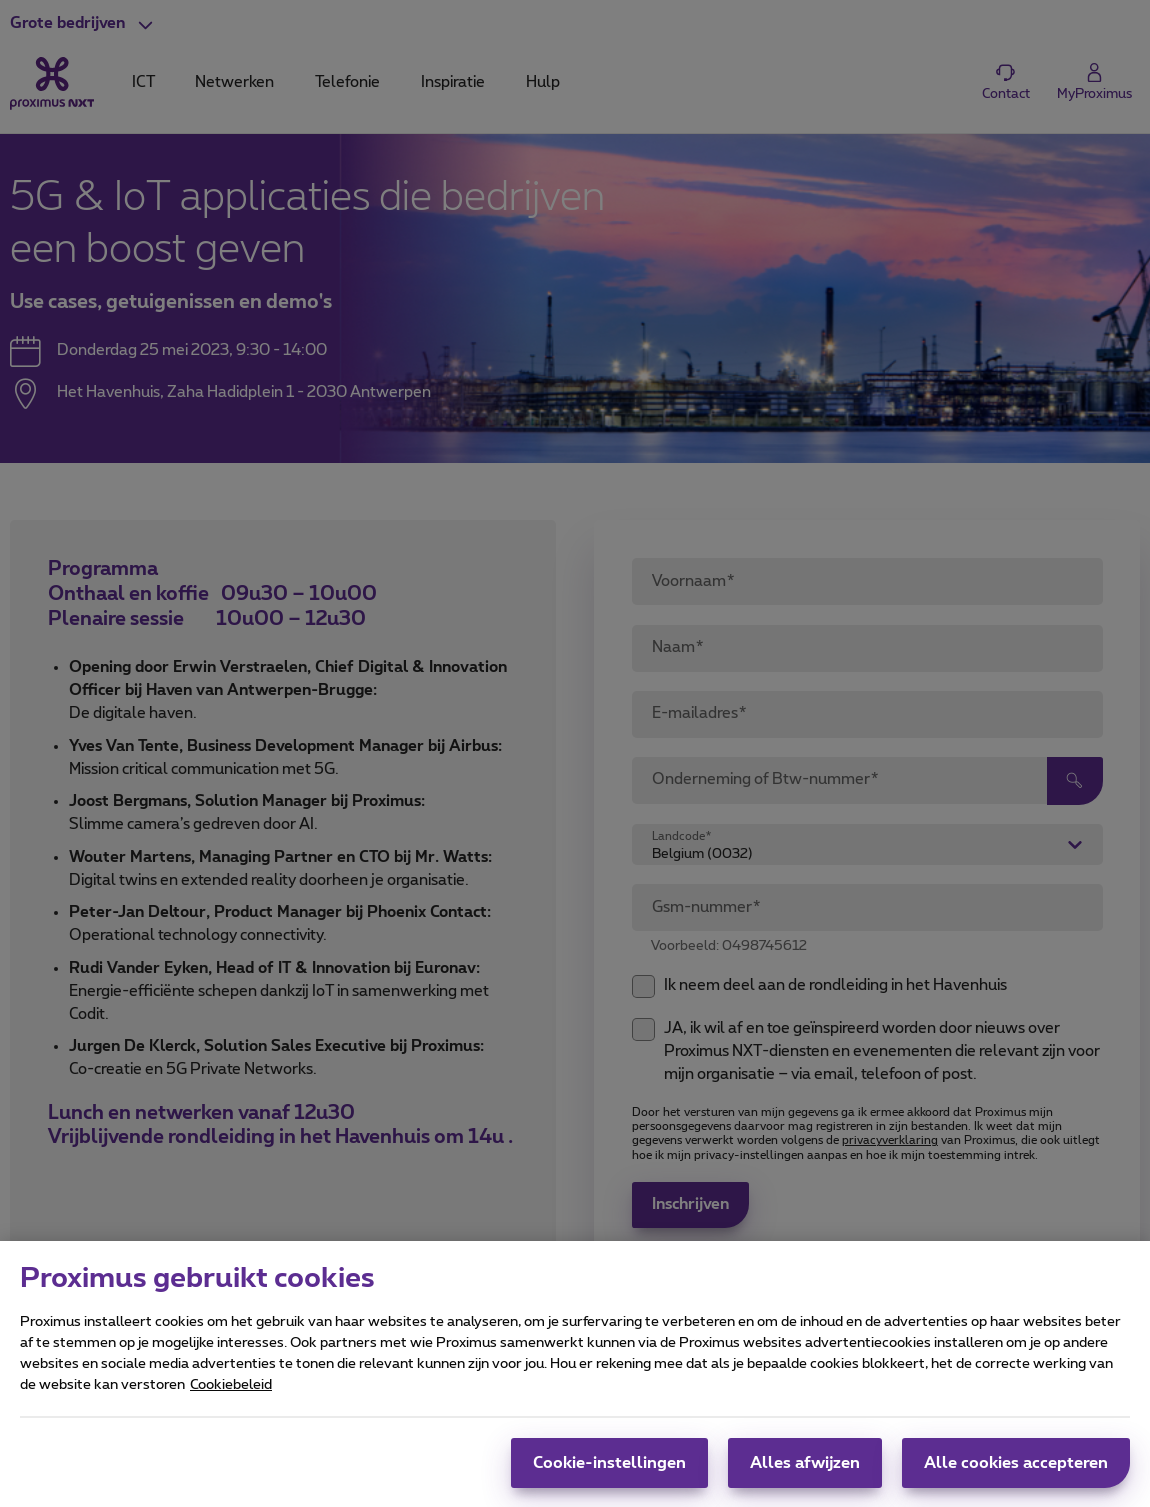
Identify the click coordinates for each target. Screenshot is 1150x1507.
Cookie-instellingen (609, 1477)
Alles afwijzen (805, 1477)
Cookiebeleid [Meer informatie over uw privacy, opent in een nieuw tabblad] (231, 1399)
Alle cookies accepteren (1016, 1477)
